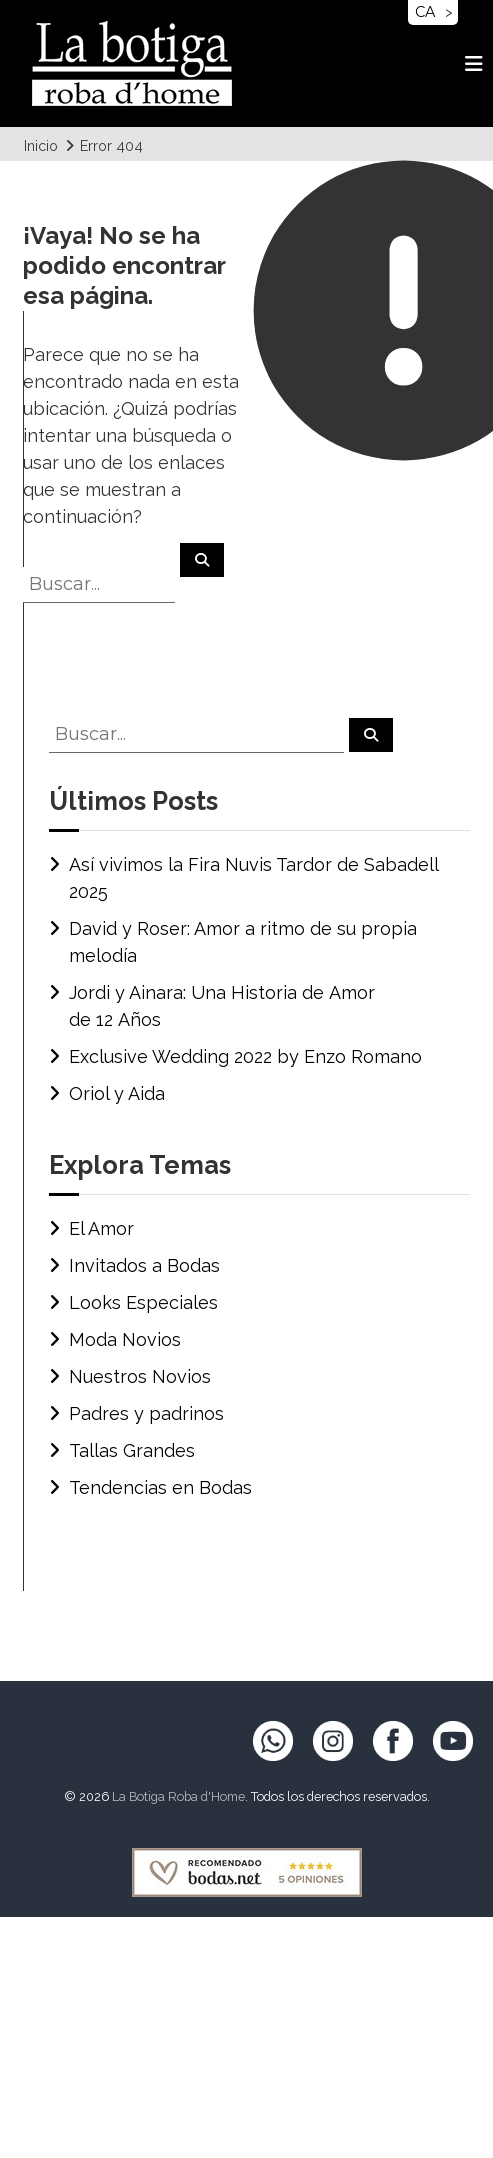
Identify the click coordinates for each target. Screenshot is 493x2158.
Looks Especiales (143, 1302)
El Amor (101, 1228)
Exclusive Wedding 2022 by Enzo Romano (245, 1056)
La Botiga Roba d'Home (178, 1796)
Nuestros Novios (140, 1376)
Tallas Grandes (132, 1450)
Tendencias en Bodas (160, 1487)
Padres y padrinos (146, 1413)
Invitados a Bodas (144, 1265)
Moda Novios (125, 1339)
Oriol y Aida (117, 1093)
